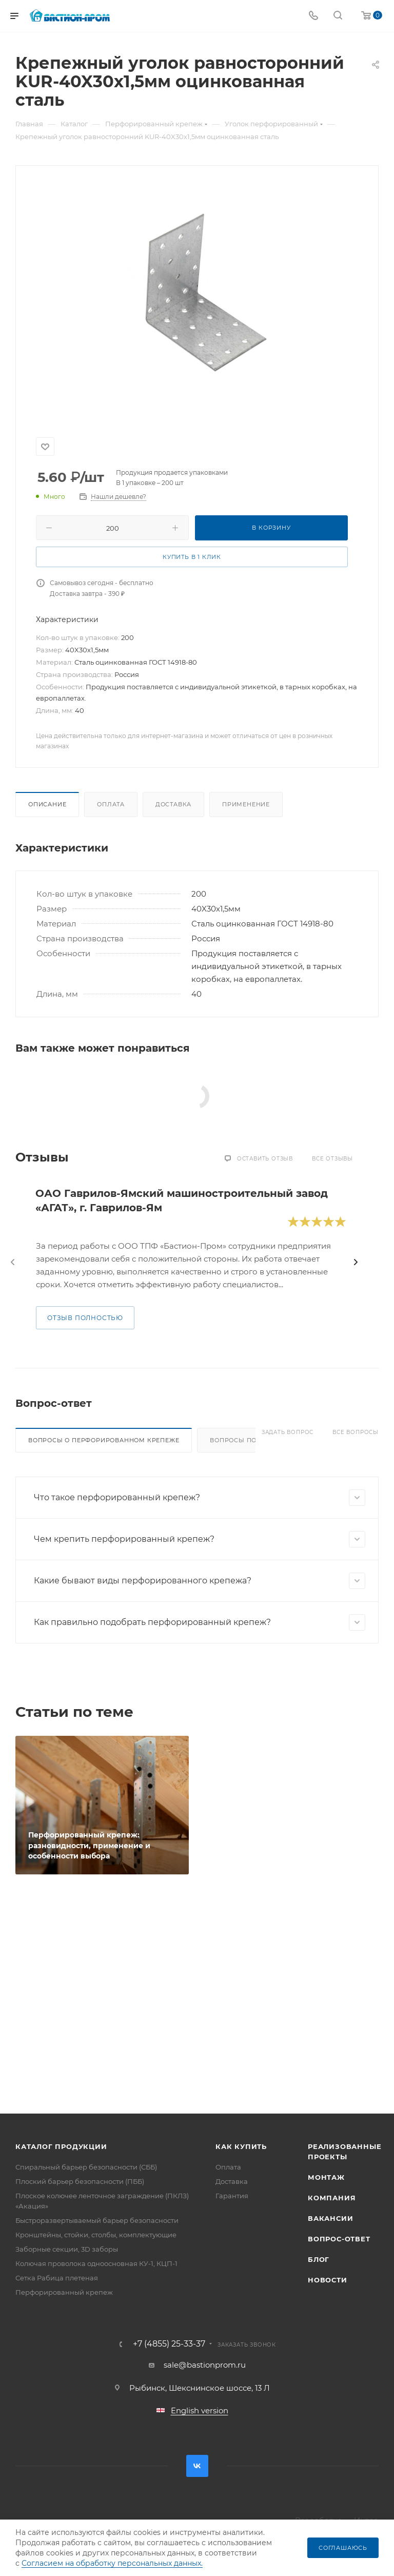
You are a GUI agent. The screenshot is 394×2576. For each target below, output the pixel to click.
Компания (332, 2198)
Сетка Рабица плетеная (56, 2278)
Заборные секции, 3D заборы (66, 2249)
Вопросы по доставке (252, 1440)
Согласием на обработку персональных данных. (112, 2563)
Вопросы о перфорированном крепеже (103, 1440)
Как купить (241, 2146)
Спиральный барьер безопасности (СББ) (86, 2167)
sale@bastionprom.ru (205, 2365)
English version (199, 2410)
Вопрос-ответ (339, 2239)
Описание (47, 804)
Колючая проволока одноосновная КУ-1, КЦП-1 (96, 2263)
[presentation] (13, 1262)
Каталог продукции (61, 2146)
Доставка (173, 804)
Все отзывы (332, 1158)
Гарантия (231, 2196)
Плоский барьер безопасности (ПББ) (79, 2181)
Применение (246, 804)
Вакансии (330, 2218)
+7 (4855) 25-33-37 (169, 2344)
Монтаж (326, 2177)
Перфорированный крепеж (64, 2292)
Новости (327, 2280)
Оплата (111, 804)
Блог (318, 2259)
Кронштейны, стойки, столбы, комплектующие (95, 2235)
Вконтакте (197, 2466)
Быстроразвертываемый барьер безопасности (97, 2220)
